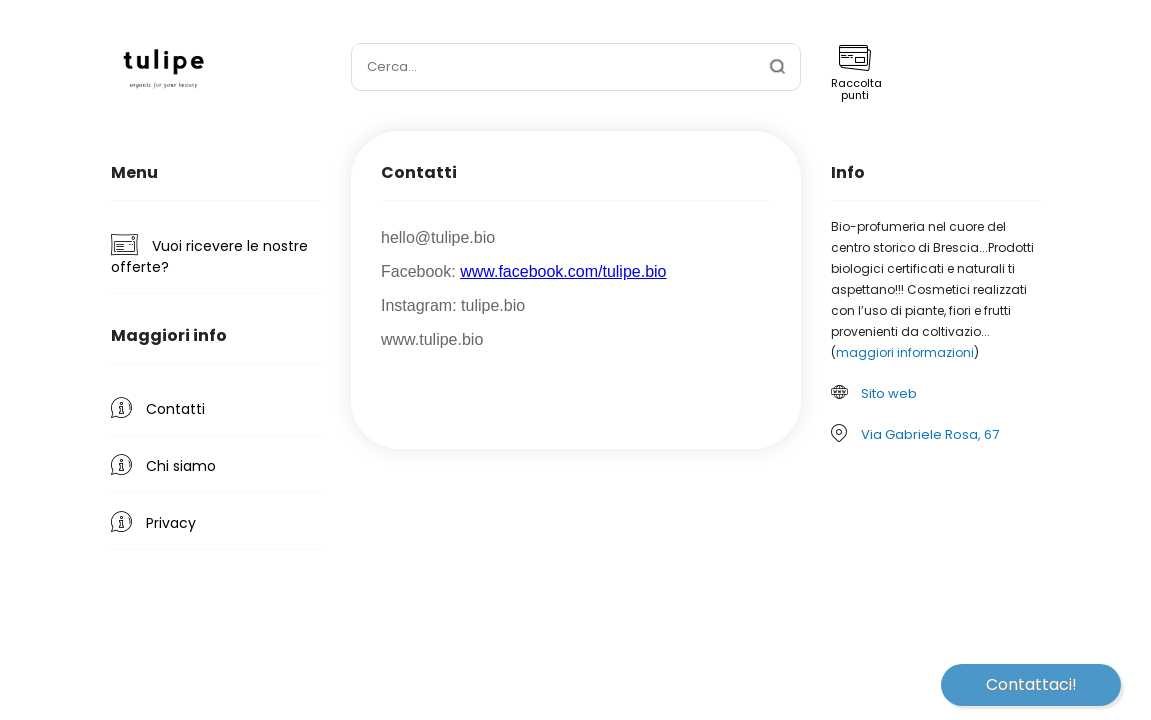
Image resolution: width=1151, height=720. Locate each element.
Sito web (889, 393)
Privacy (153, 522)
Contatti (158, 408)
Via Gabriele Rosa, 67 (930, 434)
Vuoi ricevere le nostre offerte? (209, 255)
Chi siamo (163, 465)
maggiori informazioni (905, 352)
